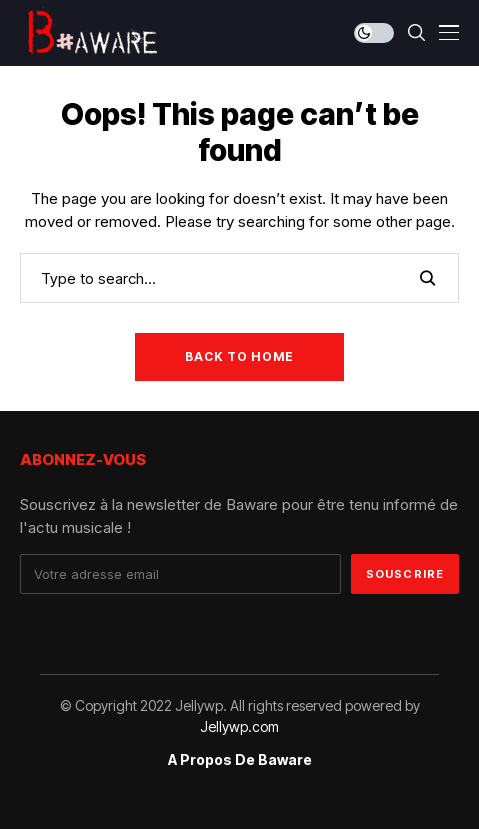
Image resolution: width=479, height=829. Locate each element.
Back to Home (239, 356)
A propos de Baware (240, 760)
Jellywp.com (239, 726)
